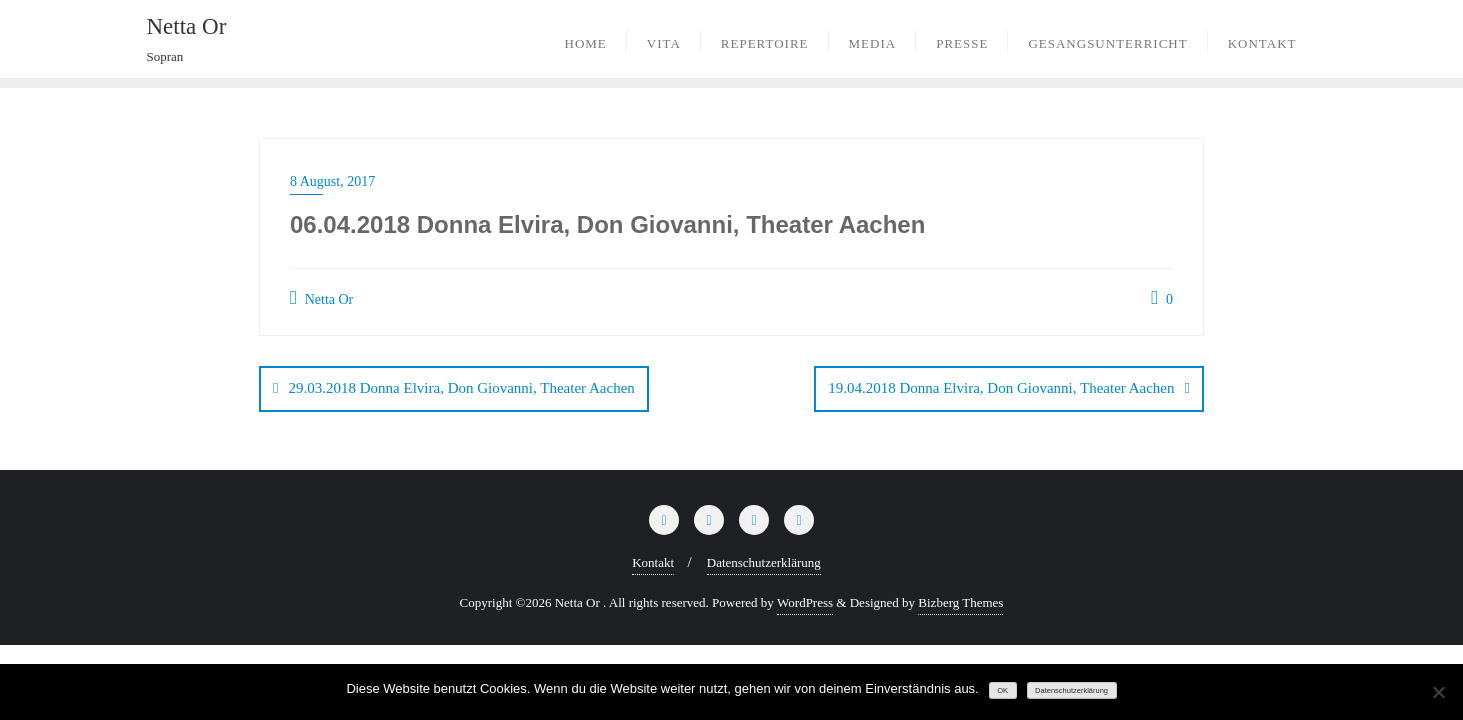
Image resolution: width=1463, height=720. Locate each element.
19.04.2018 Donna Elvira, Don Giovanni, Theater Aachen (1001, 388)
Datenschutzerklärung (764, 562)
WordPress (805, 602)
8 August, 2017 (332, 181)
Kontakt (653, 562)
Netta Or (321, 298)
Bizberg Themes (960, 602)
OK (1002, 690)
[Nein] (1438, 692)
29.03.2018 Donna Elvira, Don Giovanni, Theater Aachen (461, 388)
